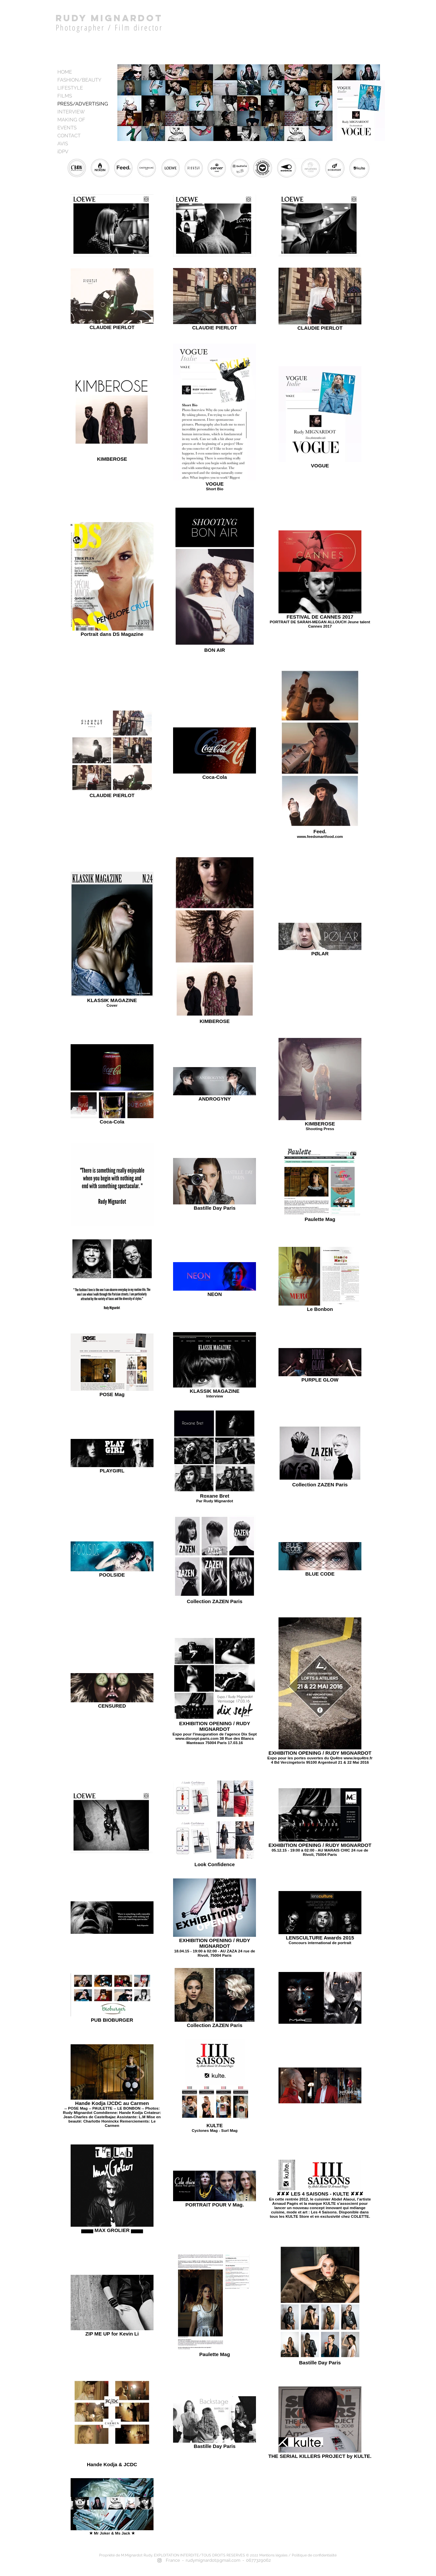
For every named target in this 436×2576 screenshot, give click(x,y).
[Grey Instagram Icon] (159, 2560)
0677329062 (258, 2560)
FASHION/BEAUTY (79, 80)
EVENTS (67, 128)
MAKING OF (71, 120)
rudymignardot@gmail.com (213, 2560)
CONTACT (69, 136)
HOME (64, 72)
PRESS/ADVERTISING (82, 104)
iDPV (62, 152)
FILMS (64, 96)
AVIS (62, 144)
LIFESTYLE (70, 88)
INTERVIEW (71, 112)
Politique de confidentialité (315, 2555)
